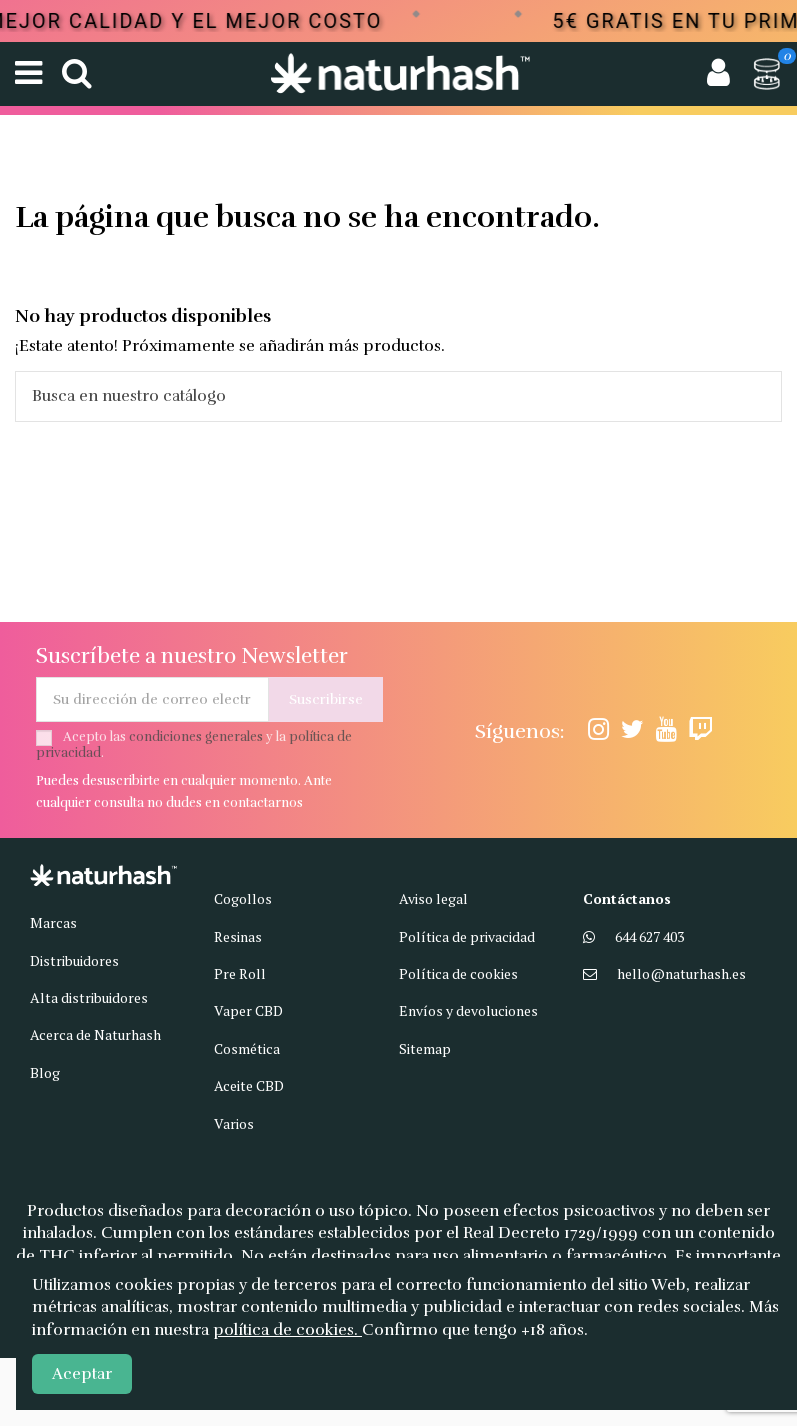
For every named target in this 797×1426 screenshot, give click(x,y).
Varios (234, 1123)
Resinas (238, 936)
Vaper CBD (248, 1010)
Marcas (53, 922)
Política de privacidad (467, 936)
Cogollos (243, 898)
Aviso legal (433, 898)
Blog (45, 1072)
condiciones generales (196, 737)
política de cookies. (287, 1330)
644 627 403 (649, 936)
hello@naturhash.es (681, 973)
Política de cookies (458, 973)
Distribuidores (74, 960)
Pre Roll (240, 973)
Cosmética (247, 1048)
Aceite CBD (249, 1085)
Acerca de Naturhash (95, 1034)
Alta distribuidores (89, 997)
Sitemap (425, 1048)
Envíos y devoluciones (468, 1010)
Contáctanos (627, 898)
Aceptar (82, 1374)
